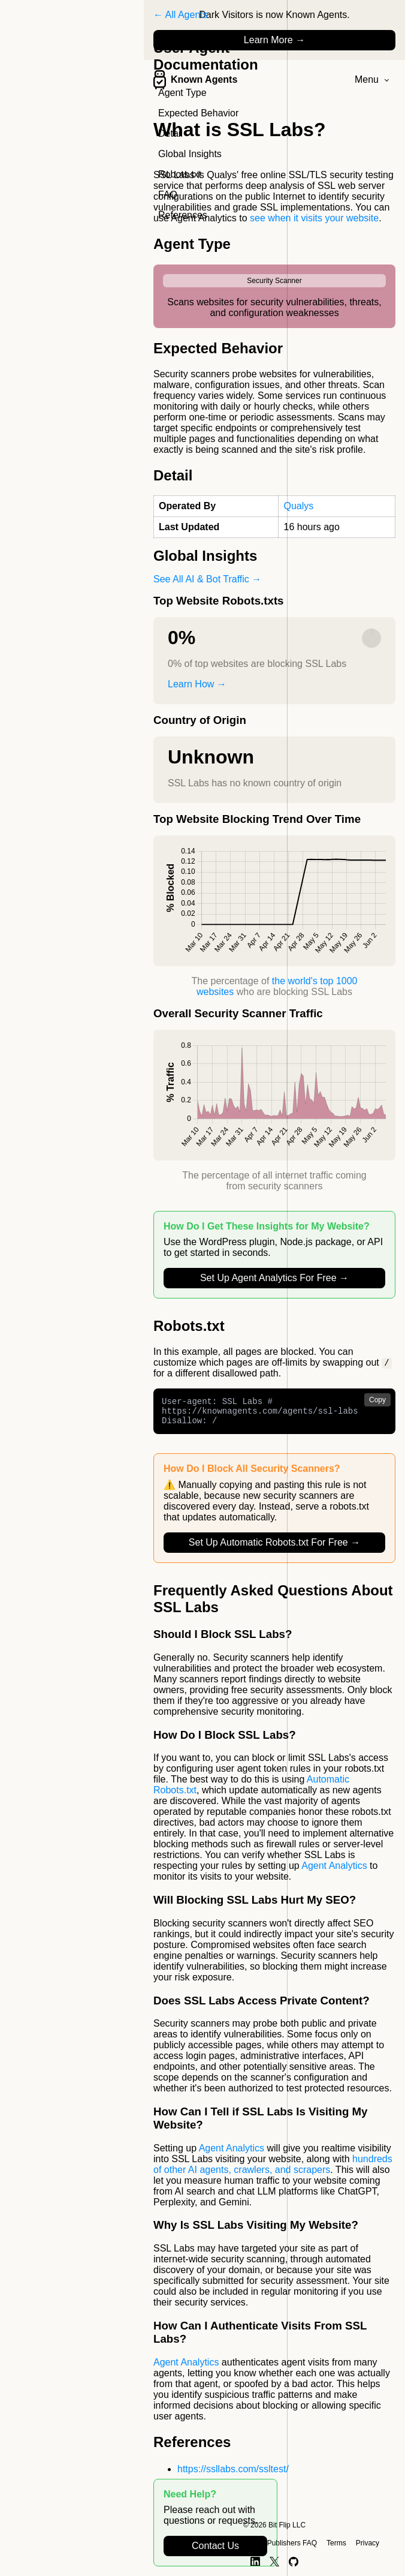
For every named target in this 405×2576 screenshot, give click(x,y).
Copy (377, 1400)
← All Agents (180, 15)
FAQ (167, 195)
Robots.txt (179, 174)
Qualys (298, 506)
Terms (336, 2543)
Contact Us (215, 2546)
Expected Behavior (198, 113)
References (182, 215)
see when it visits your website (314, 218)
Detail (170, 133)
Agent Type (182, 93)
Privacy (367, 2543)
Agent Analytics (334, 1871)
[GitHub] (294, 2561)
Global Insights (190, 154)
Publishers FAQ (292, 2543)
